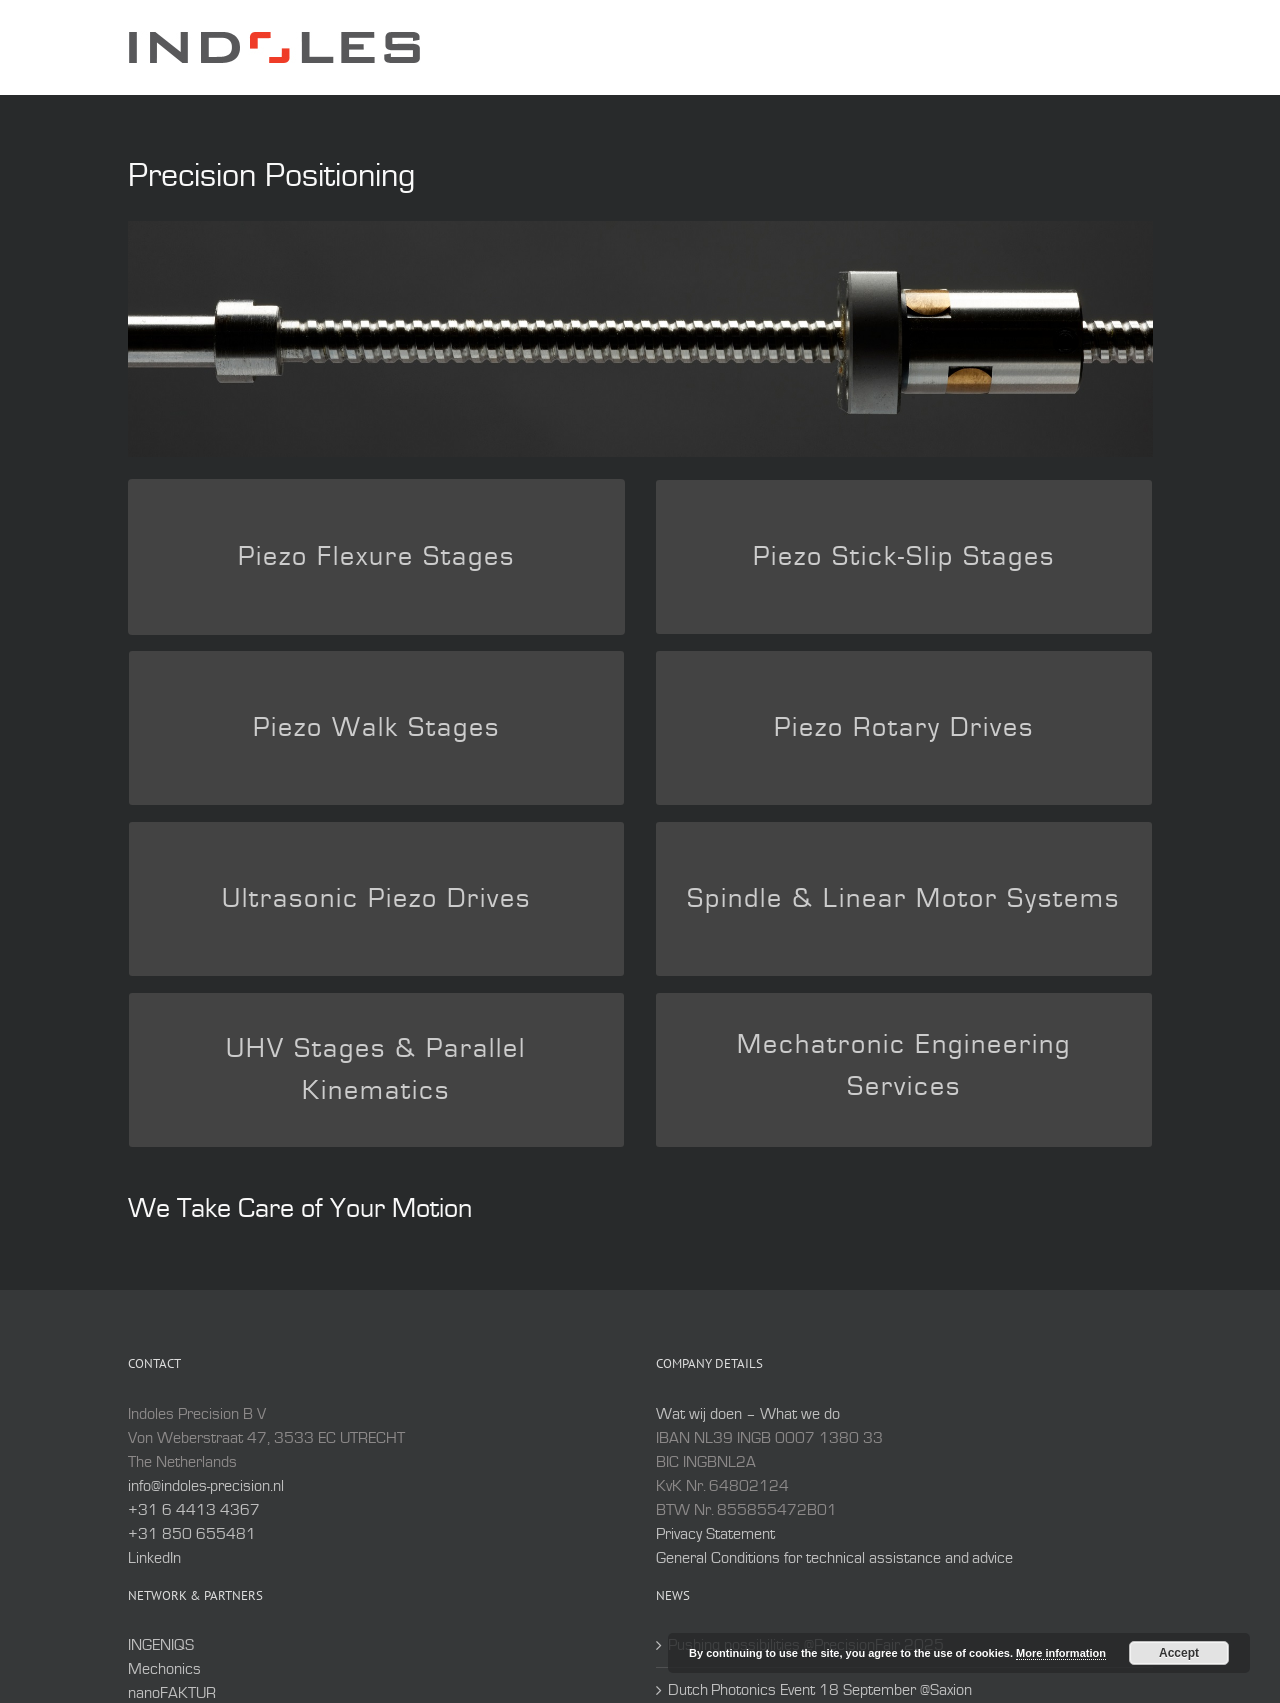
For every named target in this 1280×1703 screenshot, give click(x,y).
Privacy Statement (715, 1534)
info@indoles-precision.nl (206, 1486)
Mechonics (164, 1669)
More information (1061, 1653)
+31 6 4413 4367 (194, 1510)
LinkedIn (154, 1558)
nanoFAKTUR (172, 1693)
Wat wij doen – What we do (748, 1414)
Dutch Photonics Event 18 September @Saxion (820, 1690)
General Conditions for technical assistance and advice (834, 1558)
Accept (1179, 1653)
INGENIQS (161, 1645)
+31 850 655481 (192, 1534)
